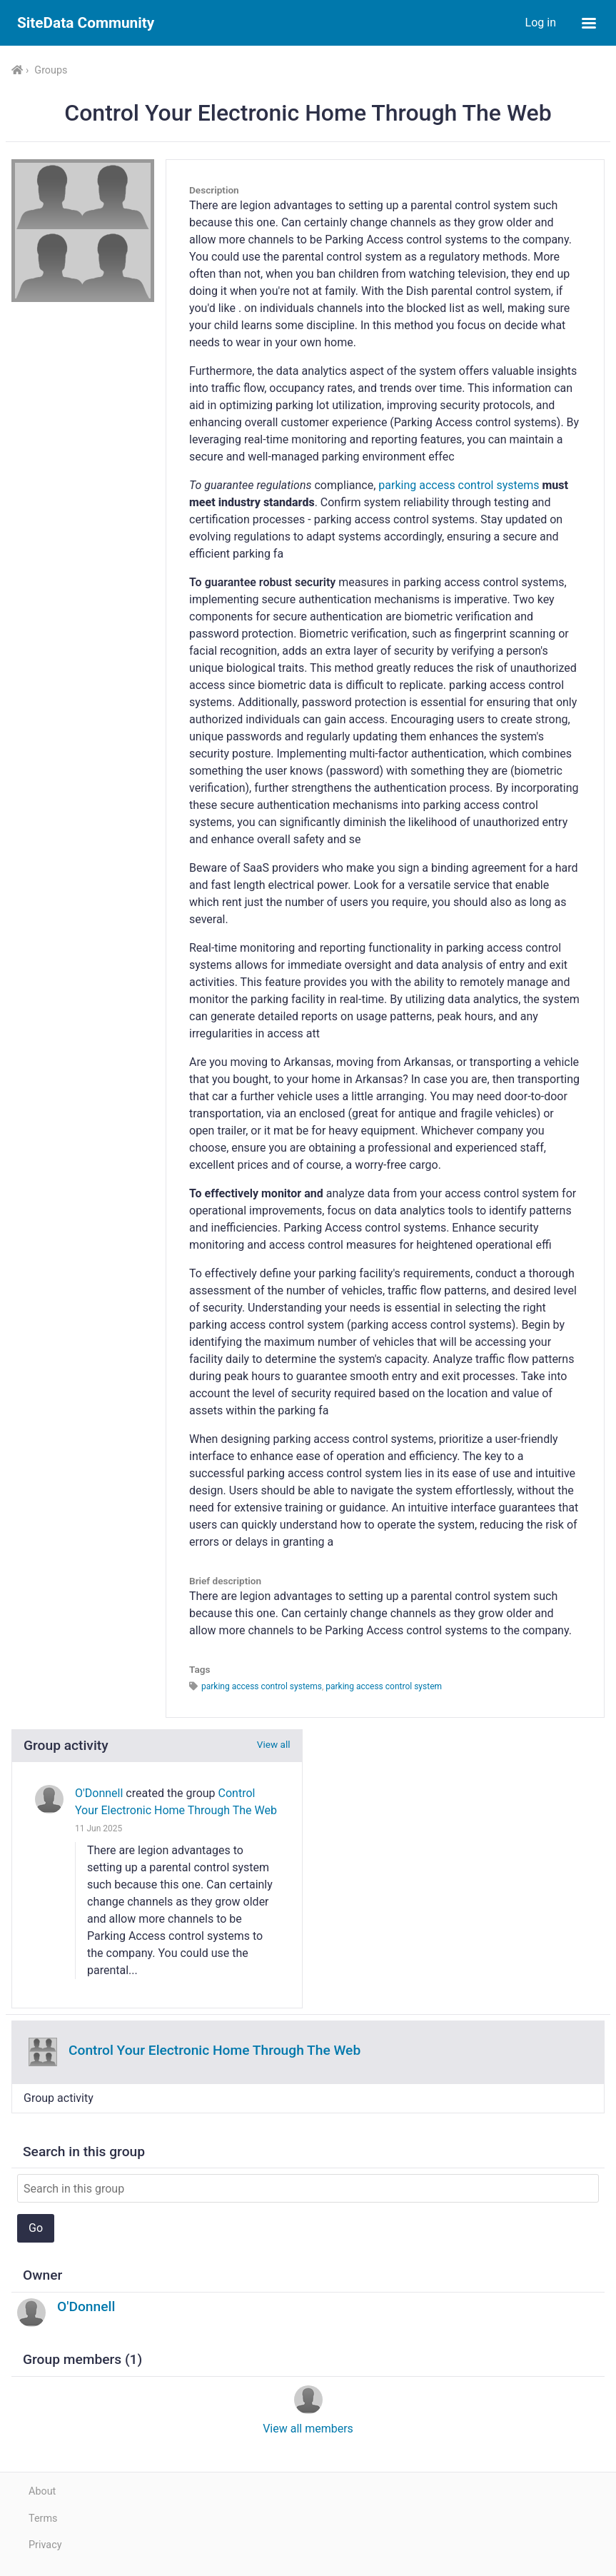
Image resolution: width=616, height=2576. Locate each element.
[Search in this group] (308, 2188)
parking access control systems (458, 485)
